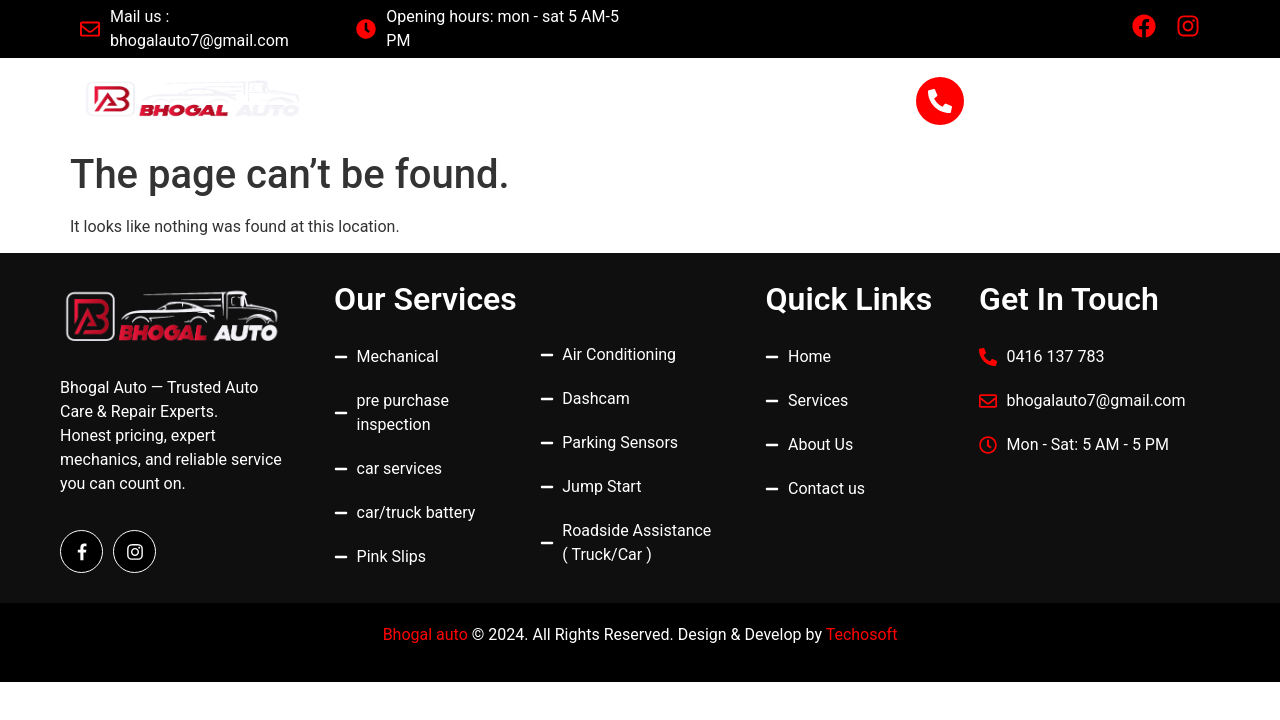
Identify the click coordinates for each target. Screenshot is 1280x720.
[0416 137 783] (940, 101)
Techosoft (862, 634)
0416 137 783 (1065, 90)
